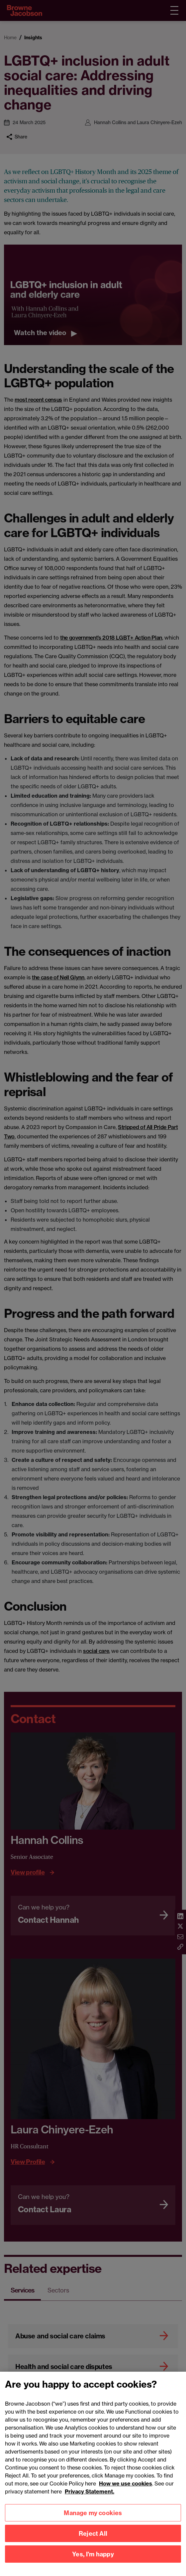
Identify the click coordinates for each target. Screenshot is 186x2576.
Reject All (93, 2540)
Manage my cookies (93, 2519)
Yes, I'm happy (93, 2561)
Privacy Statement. (89, 2498)
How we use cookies (125, 2490)
